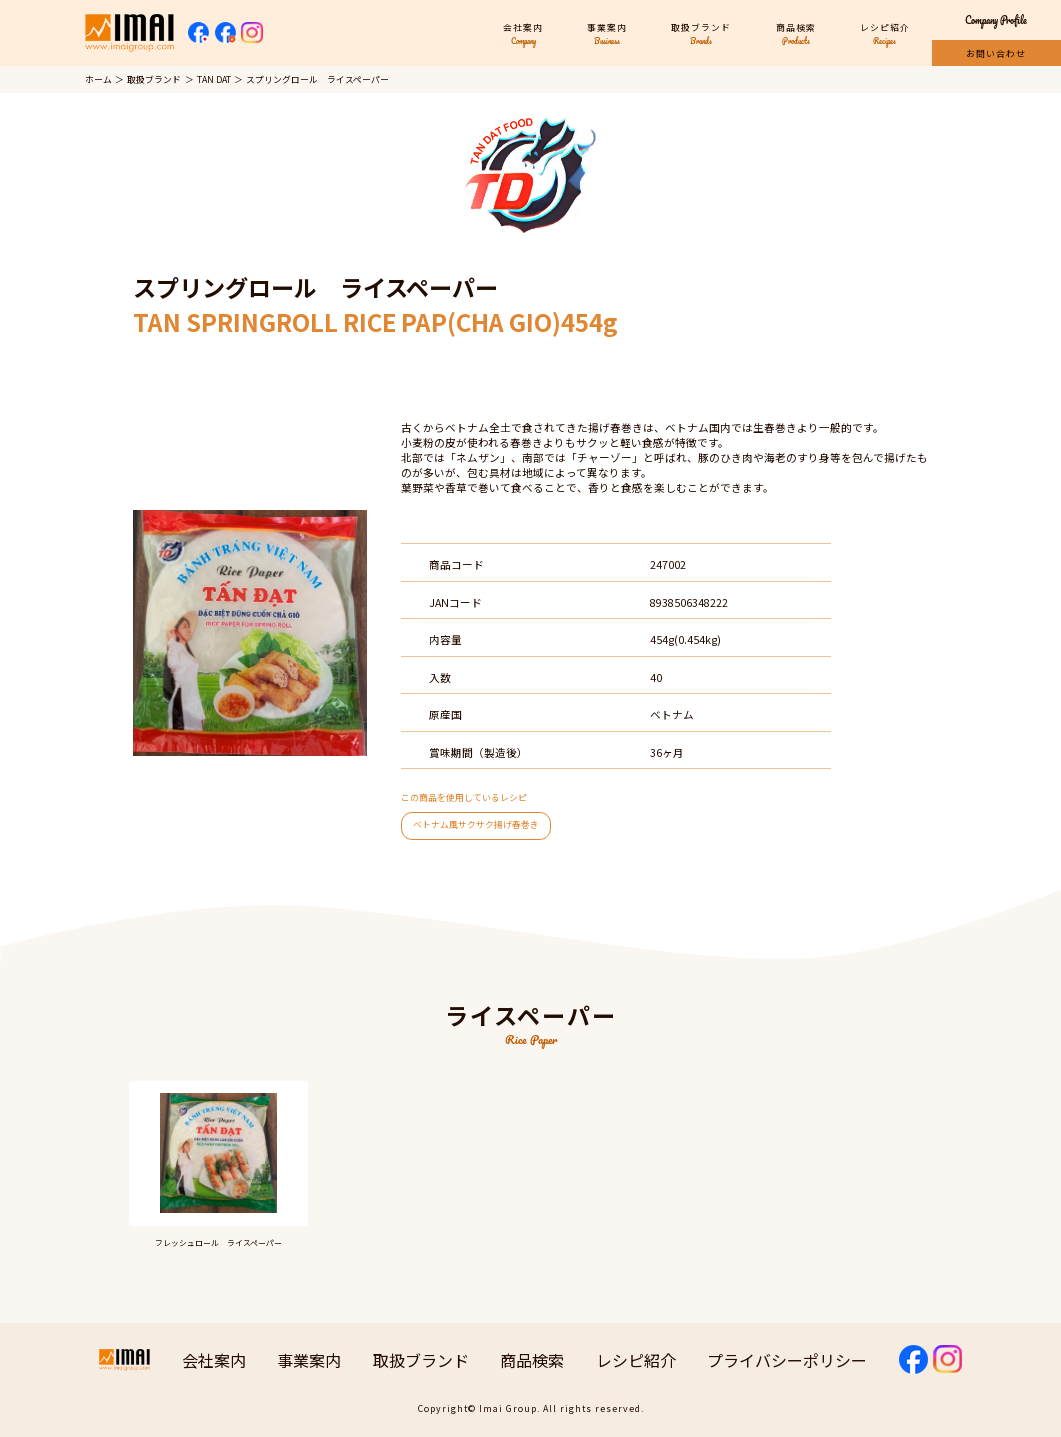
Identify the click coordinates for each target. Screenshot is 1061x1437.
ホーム (98, 79)
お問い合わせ (996, 53)
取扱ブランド (154, 79)
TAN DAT (214, 79)
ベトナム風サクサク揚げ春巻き (476, 824)
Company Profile (996, 20)
